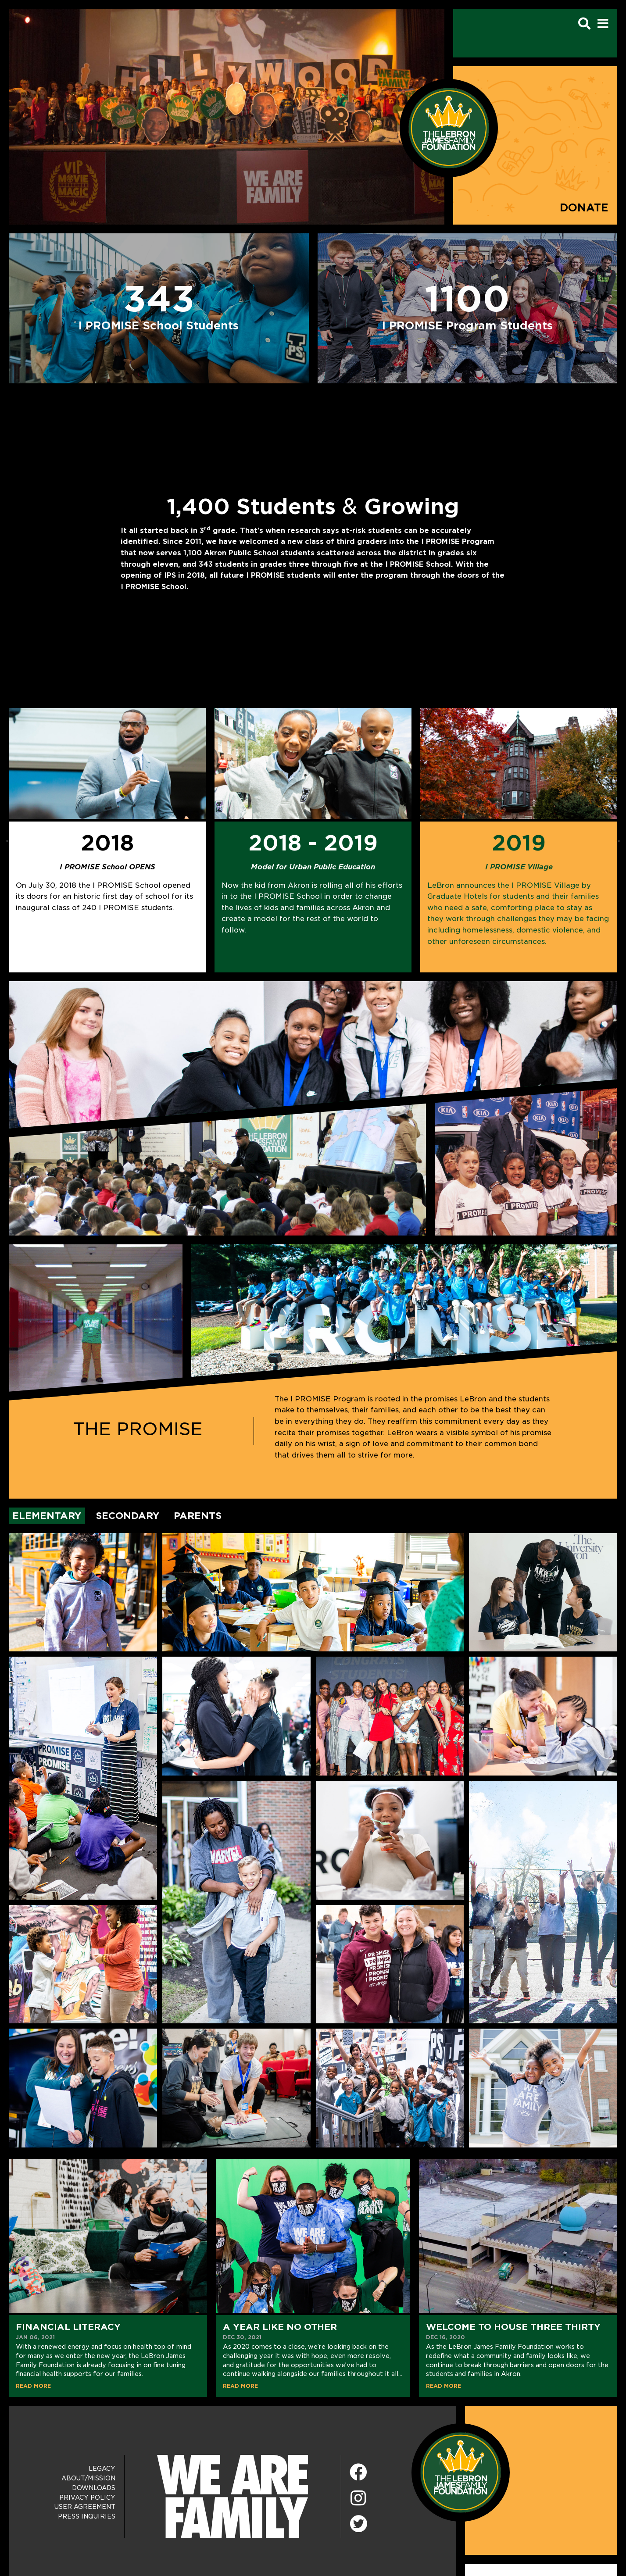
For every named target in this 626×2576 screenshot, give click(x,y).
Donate (584, 207)
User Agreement (84, 2506)
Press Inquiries (86, 2516)
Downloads (93, 2487)
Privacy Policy (87, 2497)
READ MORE (33, 2386)
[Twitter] (358, 2522)
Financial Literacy (68, 2327)
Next (617, 840)
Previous (8, 840)
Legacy (102, 2468)
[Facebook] (358, 2473)
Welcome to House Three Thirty (513, 2327)
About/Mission (88, 2478)
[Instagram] (358, 2499)
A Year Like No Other (280, 2327)
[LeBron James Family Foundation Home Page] (460, 2472)
